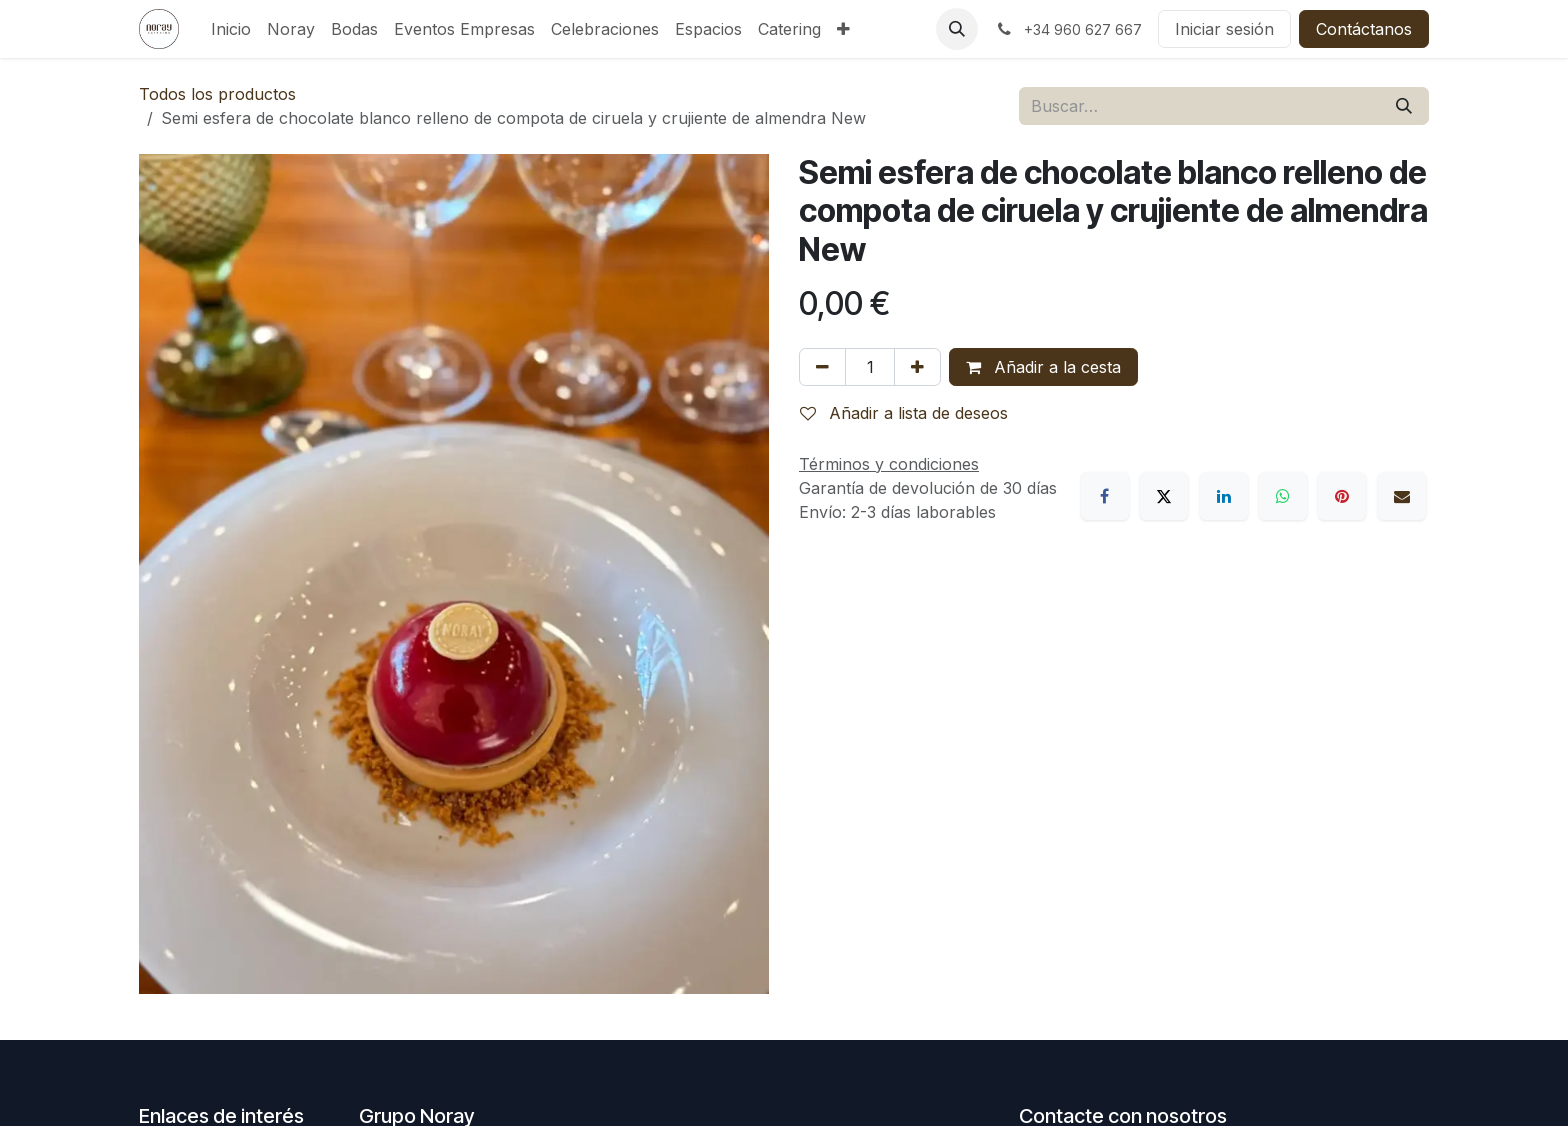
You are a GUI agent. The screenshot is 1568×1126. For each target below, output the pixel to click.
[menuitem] (231, 29)
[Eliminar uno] (822, 367)
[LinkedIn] (1224, 496)
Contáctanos (1364, 29)
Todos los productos (217, 94)
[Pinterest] (1342, 496)
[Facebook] (1105, 496)
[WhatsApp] (1283, 496)
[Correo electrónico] (1402, 496)
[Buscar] (1404, 106)
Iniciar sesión (1224, 29)
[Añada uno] (917, 367)
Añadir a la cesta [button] (1043, 367)
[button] (957, 29)
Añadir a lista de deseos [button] (904, 413)
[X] (1164, 496)
